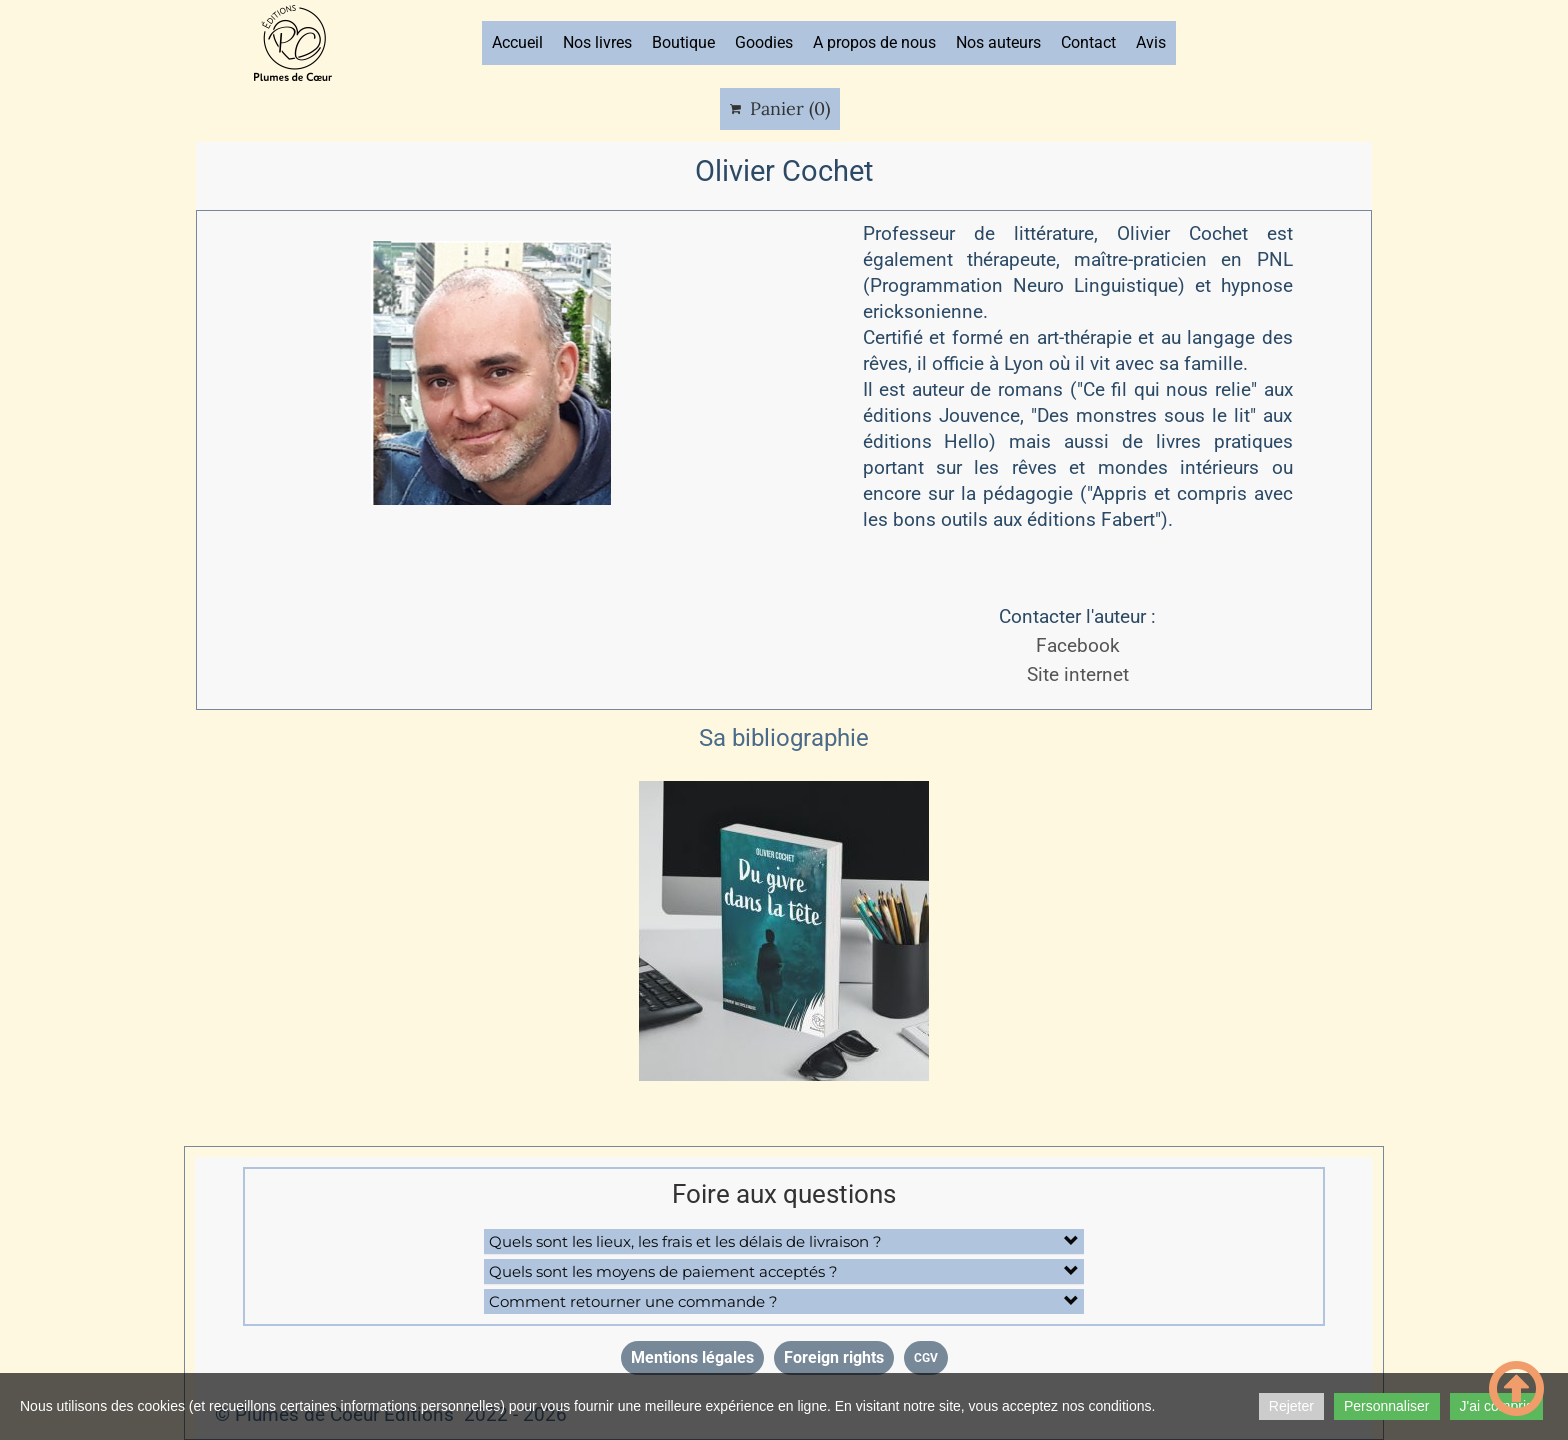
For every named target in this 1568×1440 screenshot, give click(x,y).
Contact (1088, 42)
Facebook (1078, 645)
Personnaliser (1387, 1406)
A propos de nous (874, 42)
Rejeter (1291, 1406)
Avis (1151, 42)
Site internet (1078, 674)
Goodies (764, 42)
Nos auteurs (998, 42)
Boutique (683, 42)
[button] (784, 1241)
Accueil (517, 42)
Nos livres (597, 42)
